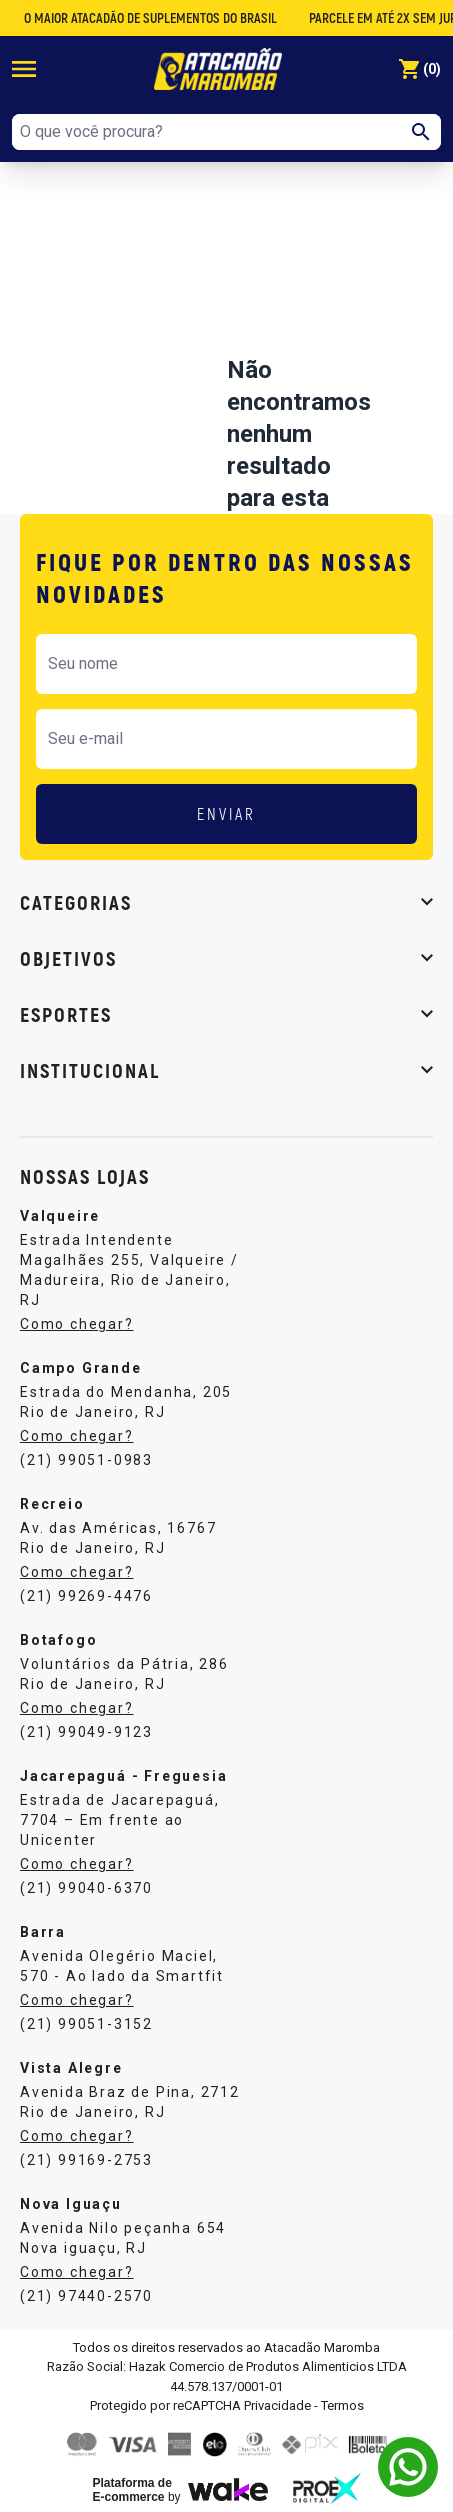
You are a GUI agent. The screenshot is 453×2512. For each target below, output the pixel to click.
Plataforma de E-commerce (132, 2490)
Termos (342, 2405)
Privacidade (277, 2405)
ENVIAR (226, 813)
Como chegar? (77, 1324)
